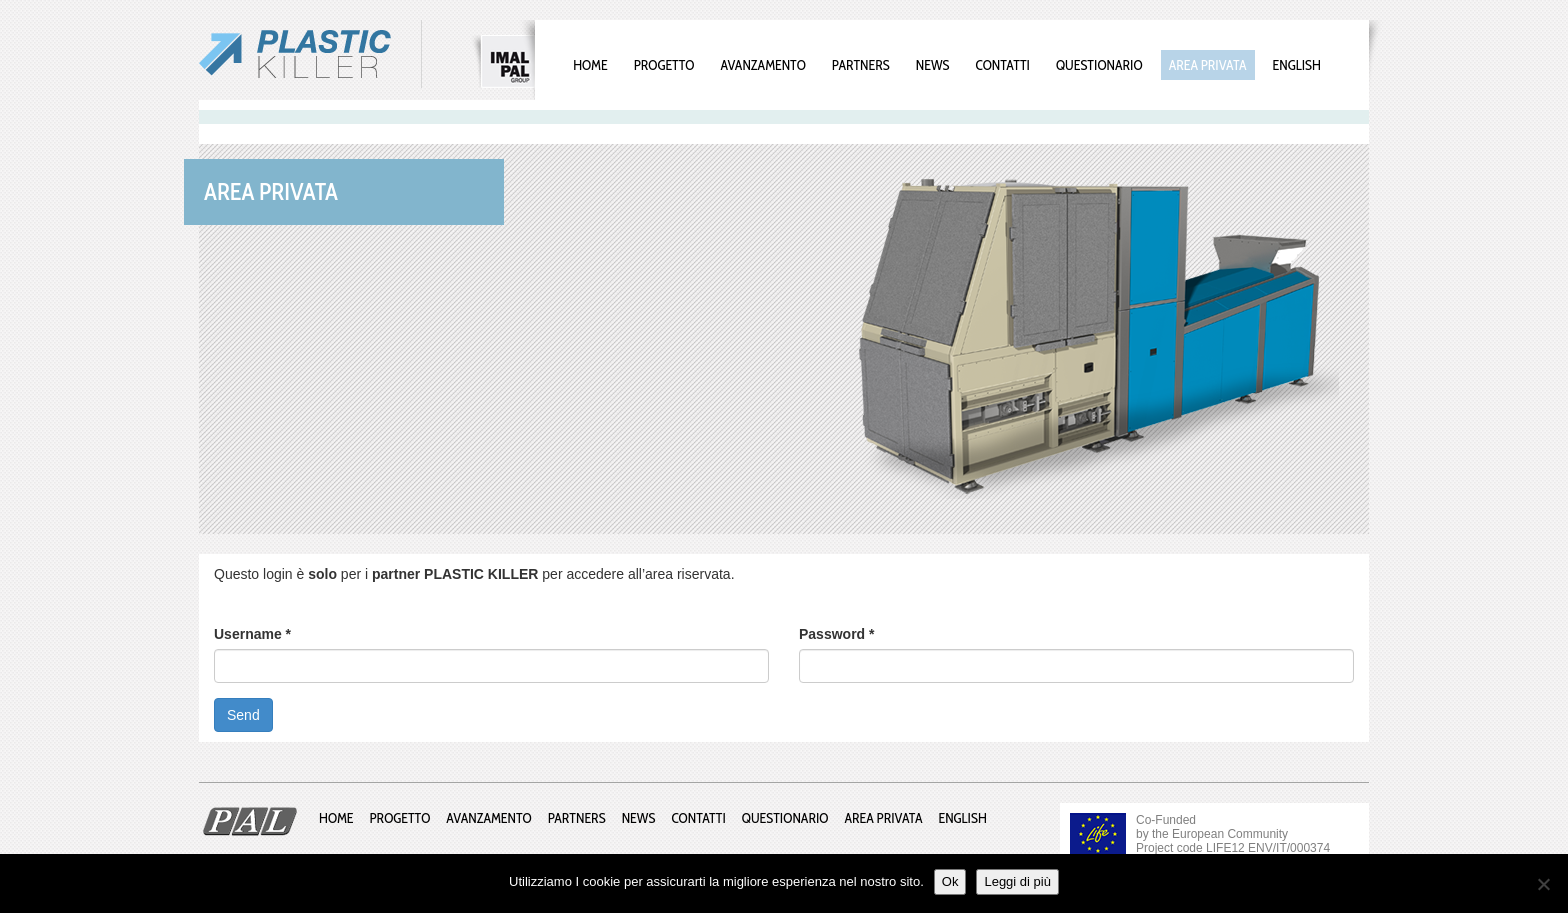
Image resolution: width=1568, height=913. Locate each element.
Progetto (664, 65)
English (1297, 65)
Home (590, 65)
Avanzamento (762, 65)
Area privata (1208, 65)
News (933, 65)
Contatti (1003, 65)
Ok (950, 881)
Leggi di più (1017, 881)
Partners (861, 65)
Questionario (1099, 65)
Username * (252, 634)
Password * (836, 634)
